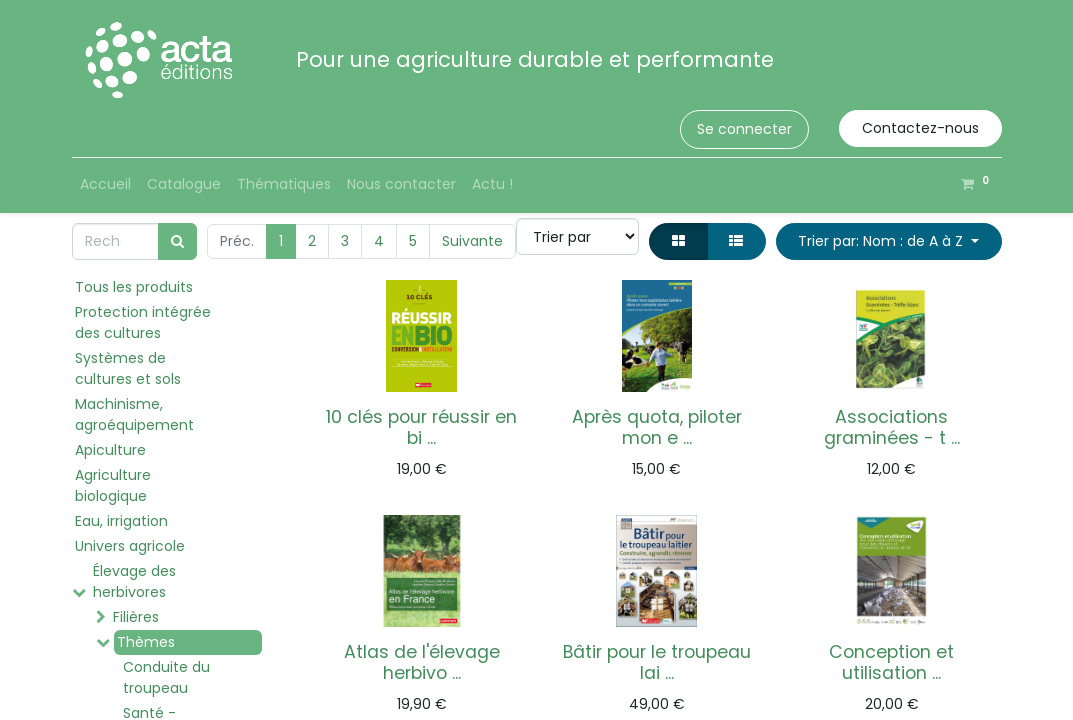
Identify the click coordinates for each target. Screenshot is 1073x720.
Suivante (472, 241)
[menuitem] (105, 184)
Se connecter (744, 129)
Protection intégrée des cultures (143, 322)
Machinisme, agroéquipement (134, 414)
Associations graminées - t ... (892, 427)
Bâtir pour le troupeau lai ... (657, 662)
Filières (136, 617)
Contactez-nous (920, 128)
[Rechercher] (177, 241)
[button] (889, 241)
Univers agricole (130, 546)
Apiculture (110, 450)
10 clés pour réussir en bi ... (421, 427)
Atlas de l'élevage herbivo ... (422, 662)
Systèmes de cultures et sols (128, 368)
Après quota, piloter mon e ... (657, 427)
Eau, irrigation (121, 521)
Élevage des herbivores (134, 581)
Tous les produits (134, 287)
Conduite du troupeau (166, 677)
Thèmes (146, 642)
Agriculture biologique (113, 485)
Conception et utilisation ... (891, 662)
